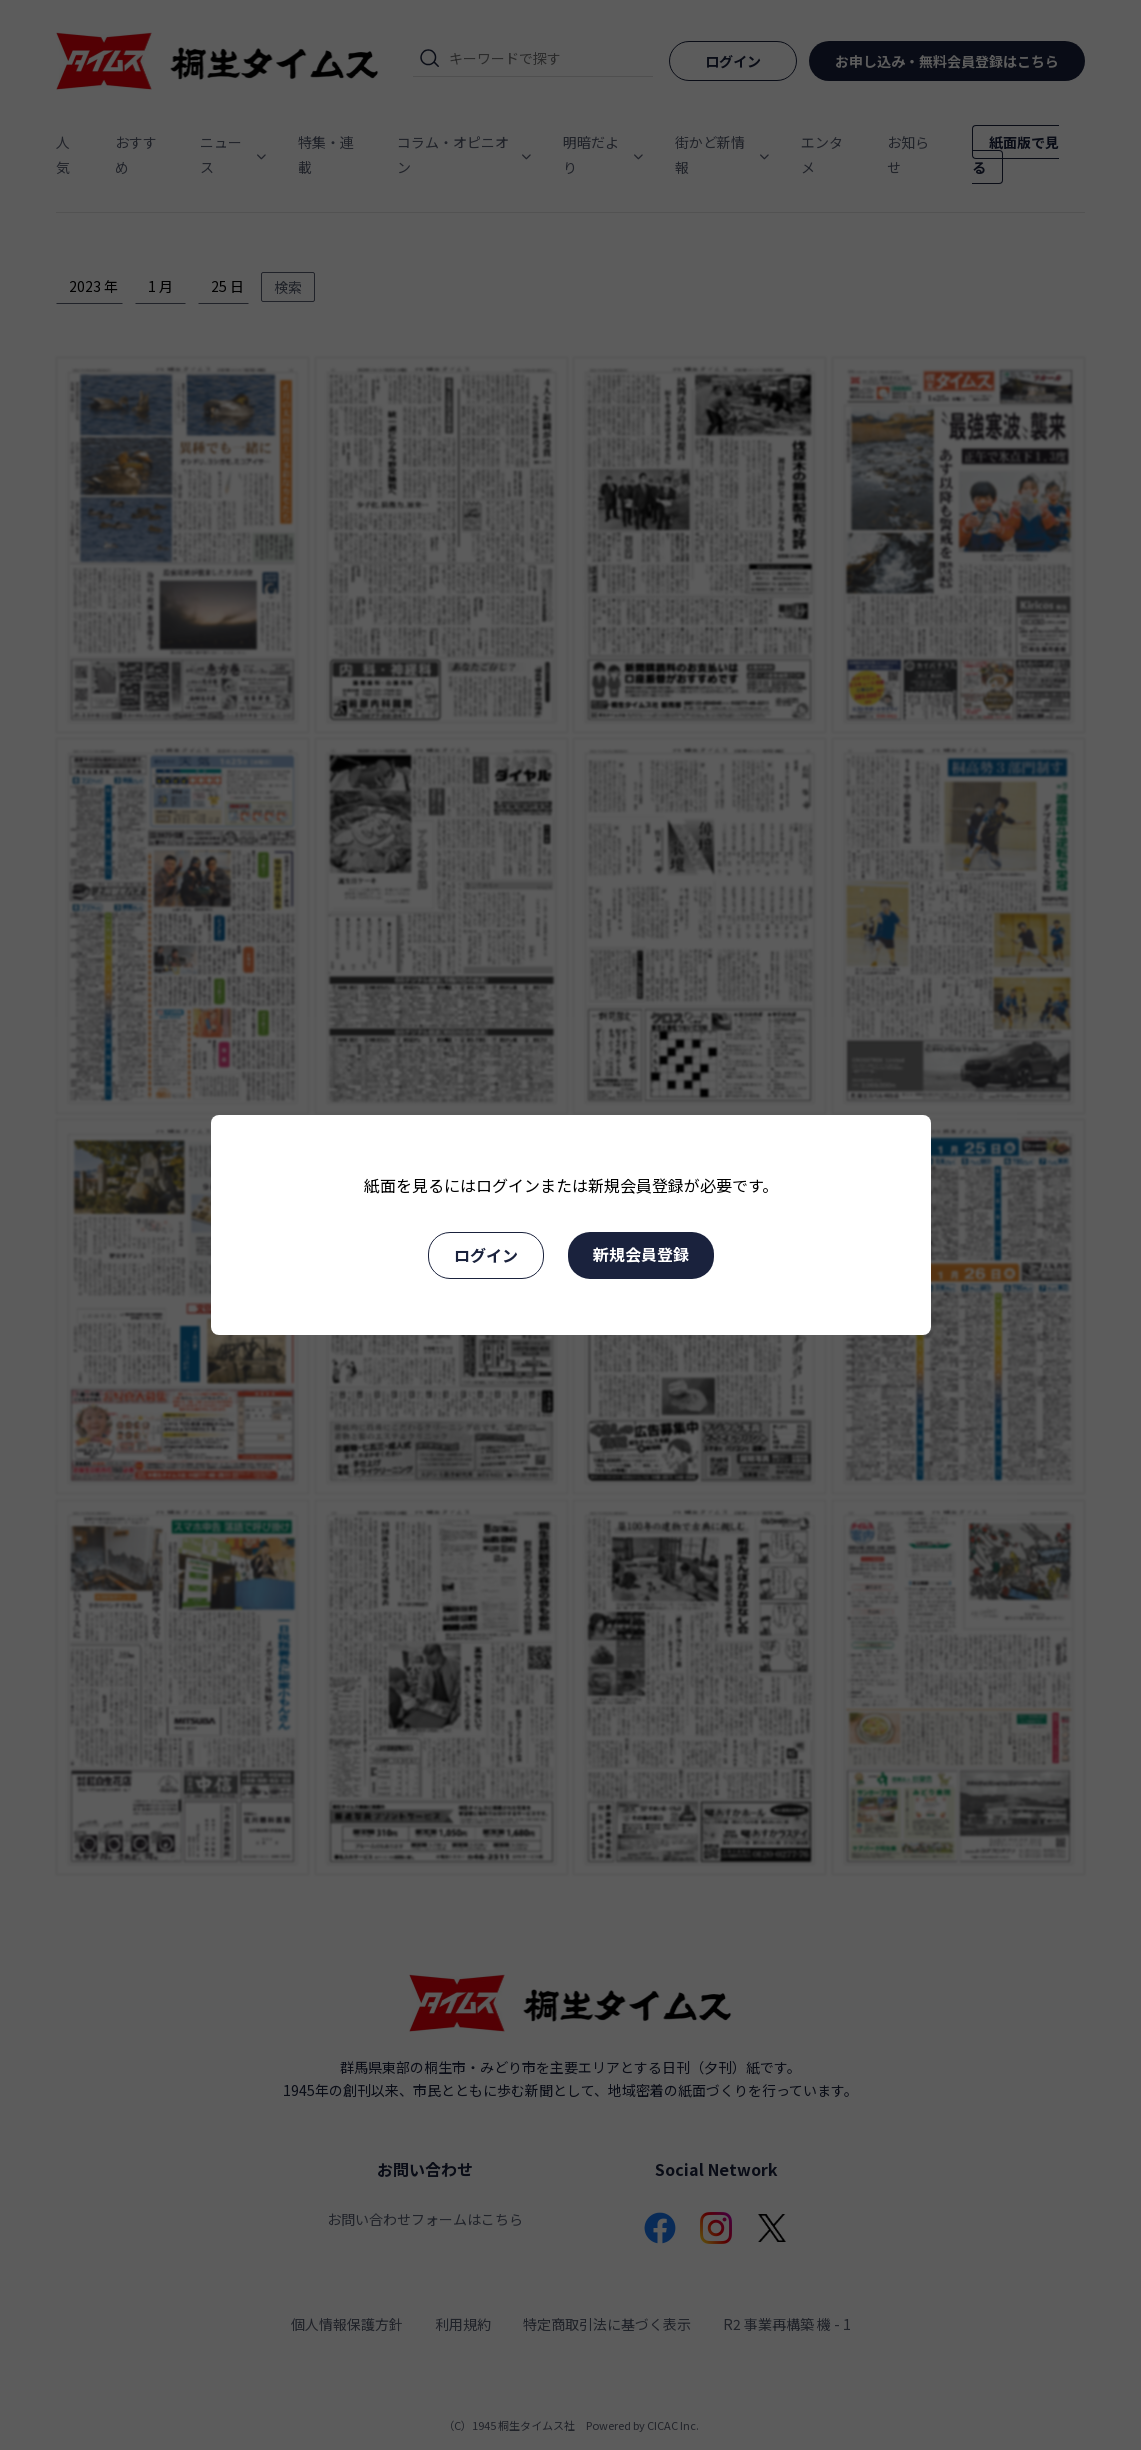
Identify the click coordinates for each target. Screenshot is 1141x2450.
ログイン (486, 1255)
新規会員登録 (641, 1254)
